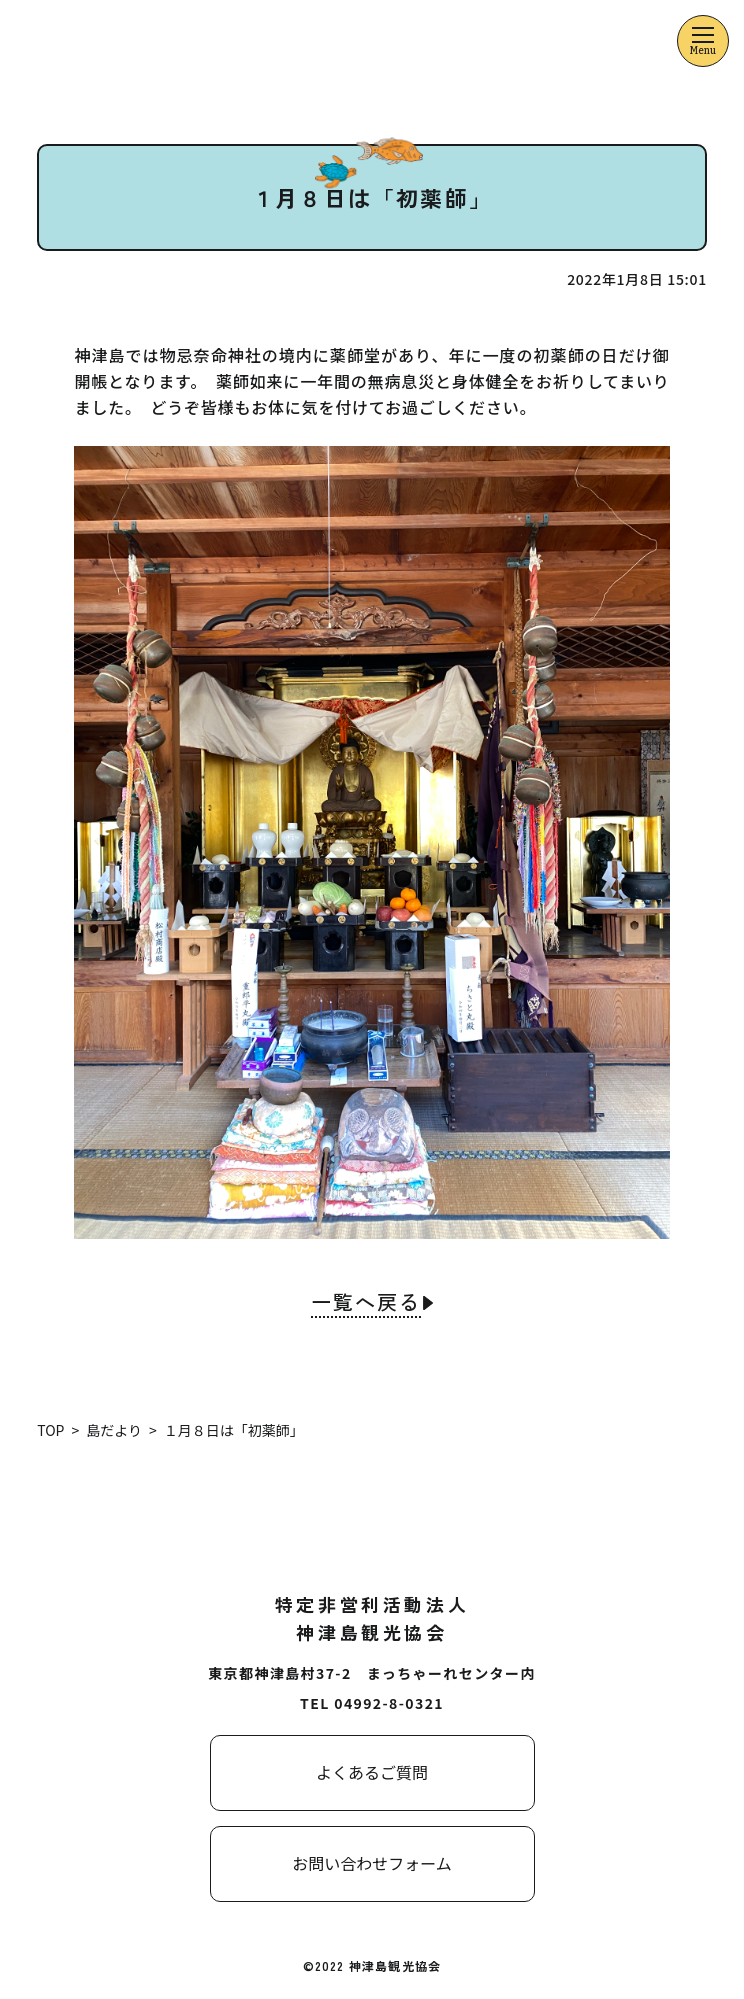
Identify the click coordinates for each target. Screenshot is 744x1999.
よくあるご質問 (372, 1772)
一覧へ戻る (366, 1304)
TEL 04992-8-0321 (372, 1703)
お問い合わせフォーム (372, 1863)
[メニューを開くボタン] (703, 41)
